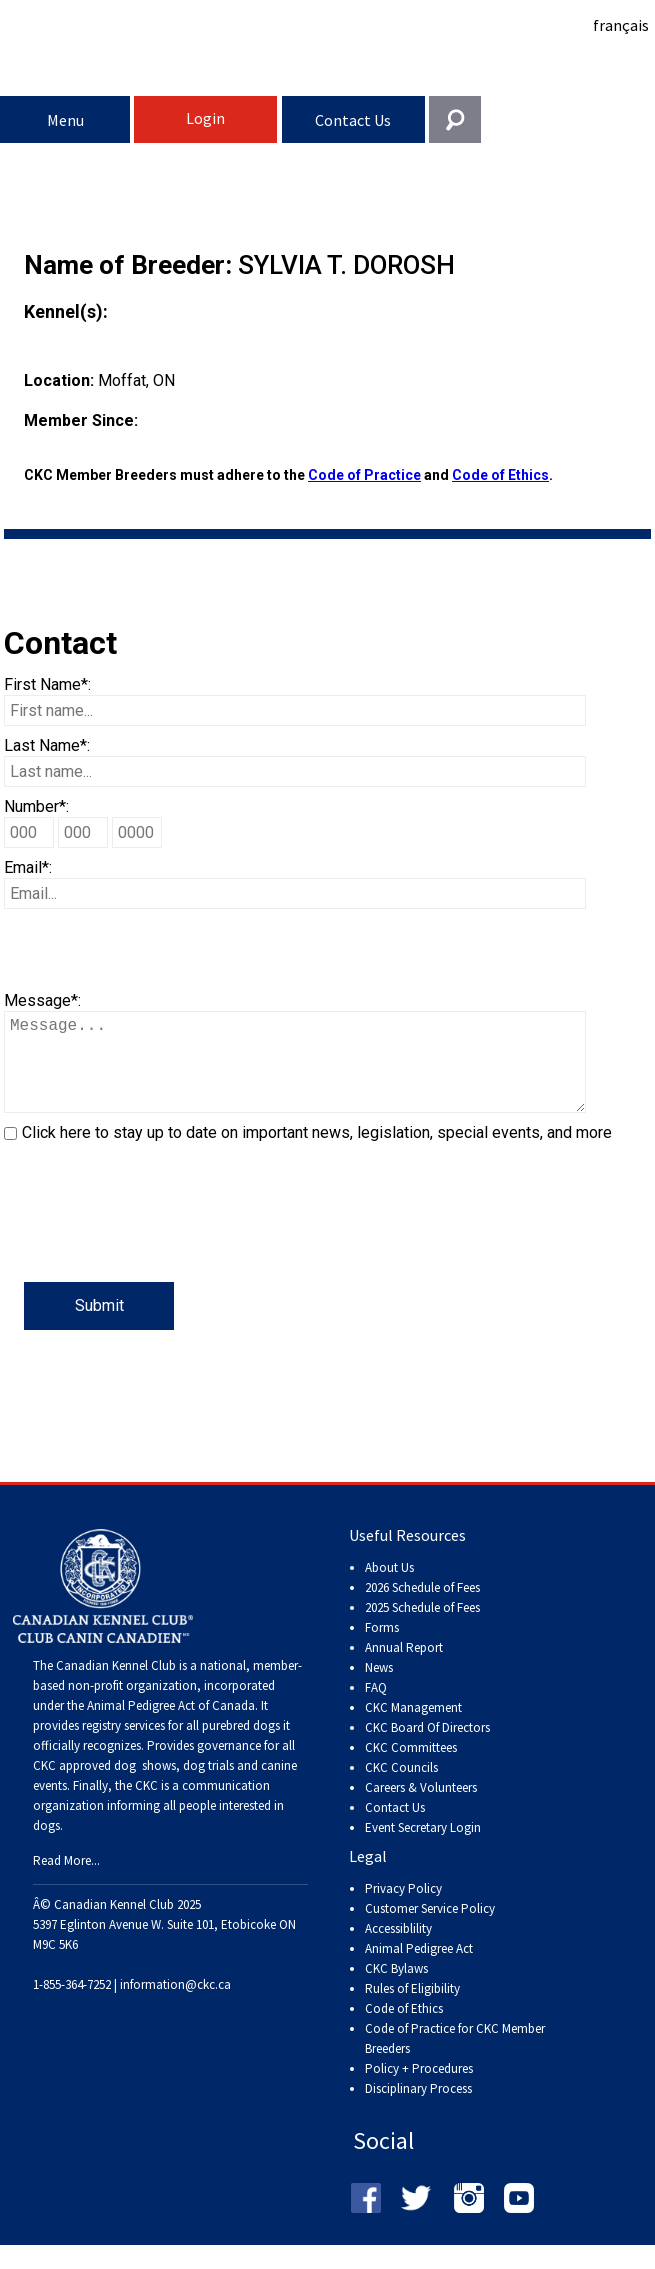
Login (205, 118)
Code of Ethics (500, 475)
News (379, 1687)
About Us (389, 1587)
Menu (65, 120)
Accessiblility (398, 1948)
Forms (382, 1647)
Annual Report (404, 1667)
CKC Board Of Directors (427, 1747)
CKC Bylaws (396, 1988)
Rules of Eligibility (412, 2008)
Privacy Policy (403, 1908)
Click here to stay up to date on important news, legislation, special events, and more (317, 1152)
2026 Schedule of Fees (422, 1607)
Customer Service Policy (430, 1928)
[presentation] (156, 1243)
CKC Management (413, 1727)
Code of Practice (364, 475)
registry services (122, 1745)
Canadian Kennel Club (330, 63)
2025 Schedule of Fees (422, 1627)
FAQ (376, 1707)
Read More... (66, 1880)
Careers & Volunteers (421, 1807)
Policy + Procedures (419, 2088)
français (621, 25)
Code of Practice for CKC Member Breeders (455, 2058)
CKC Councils (401, 1787)
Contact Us (353, 120)
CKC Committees (411, 1767)
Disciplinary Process (418, 2108)
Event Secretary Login (423, 1847)
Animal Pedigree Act (419, 1968)
